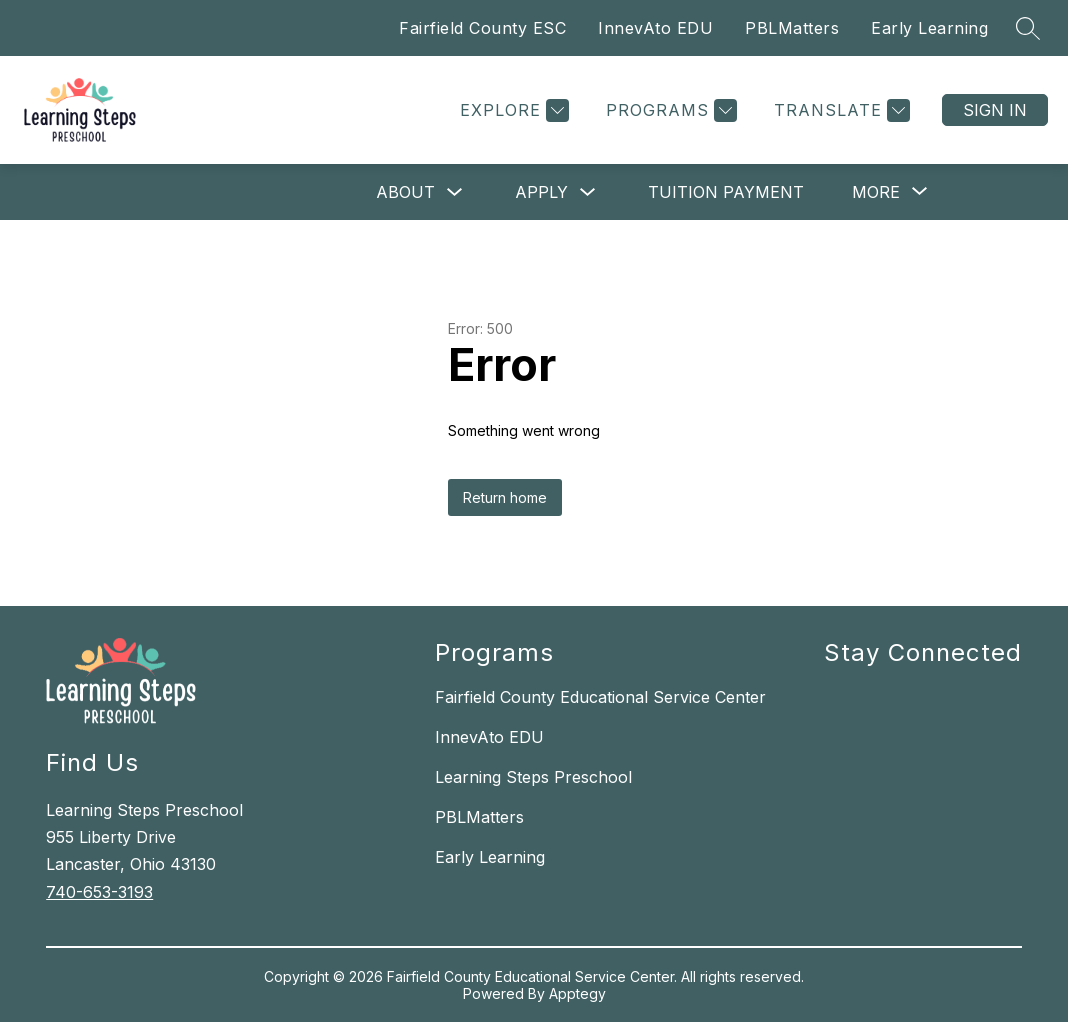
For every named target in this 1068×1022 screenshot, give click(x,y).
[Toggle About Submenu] (455, 192)
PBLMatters (792, 28)
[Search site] (1028, 28)
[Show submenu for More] (876, 192)
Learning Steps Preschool (533, 777)
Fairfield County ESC (482, 28)
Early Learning (929, 28)
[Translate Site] (839, 110)
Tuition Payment (726, 192)
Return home (505, 497)
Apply (541, 192)
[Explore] (512, 110)
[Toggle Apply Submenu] (588, 192)
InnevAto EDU (655, 28)
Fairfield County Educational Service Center (600, 697)
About (405, 192)
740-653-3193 (99, 892)
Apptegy (577, 993)
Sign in (995, 110)
